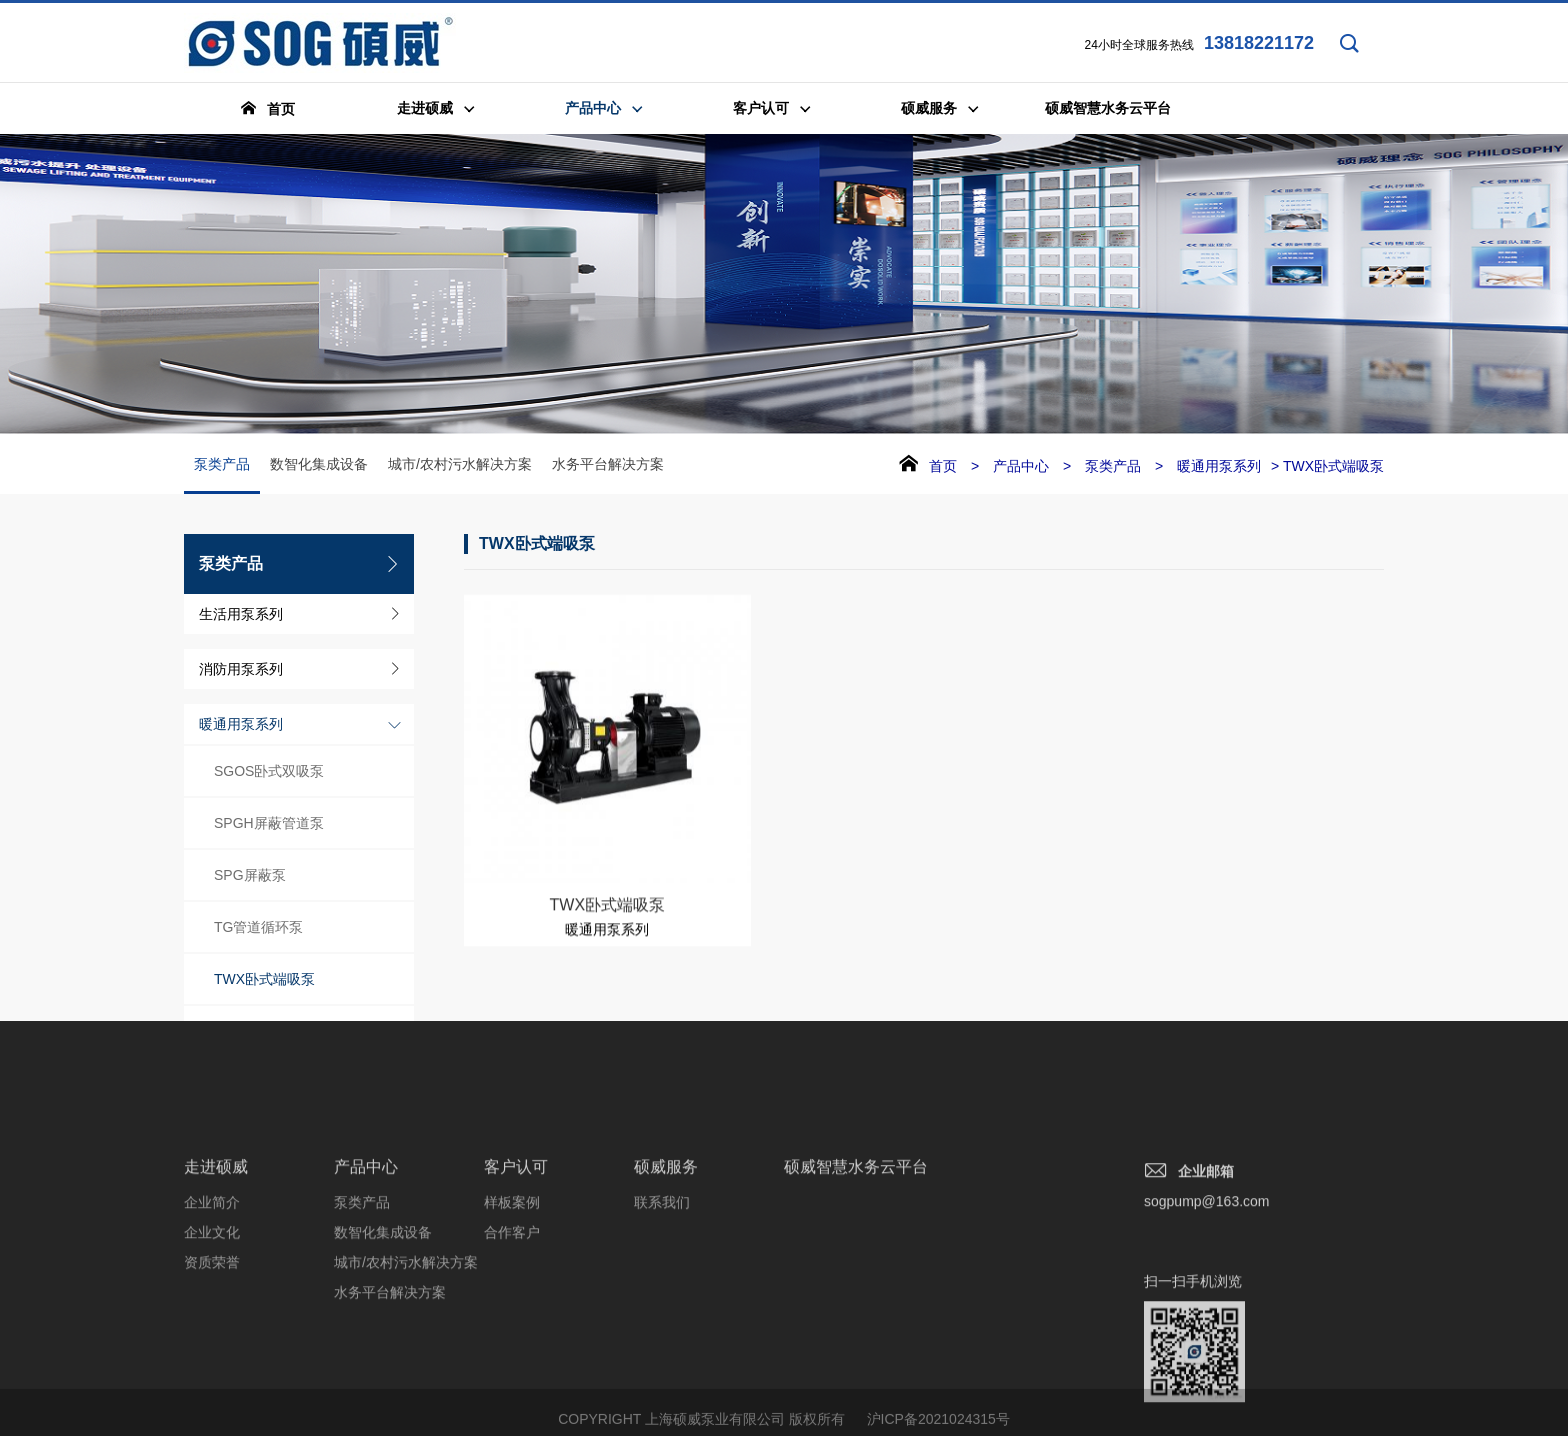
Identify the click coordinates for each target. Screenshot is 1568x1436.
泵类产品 (222, 476)
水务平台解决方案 (608, 465)
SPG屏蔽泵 (250, 876)
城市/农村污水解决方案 (460, 465)
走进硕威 (216, 1251)
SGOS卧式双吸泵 (269, 772)
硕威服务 (666, 1251)
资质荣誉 (212, 1347)
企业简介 (212, 1287)
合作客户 (512, 1317)
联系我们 (662, 1287)
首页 (943, 467)
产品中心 (1021, 467)
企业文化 (212, 1317)
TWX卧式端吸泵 (264, 980)
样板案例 (512, 1287)
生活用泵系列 (241, 615)
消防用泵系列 (241, 670)
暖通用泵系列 (241, 725)
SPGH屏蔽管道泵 (269, 824)
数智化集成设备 (319, 465)
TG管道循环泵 (258, 928)
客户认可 (516, 1251)
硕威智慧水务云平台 (856, 1251)
